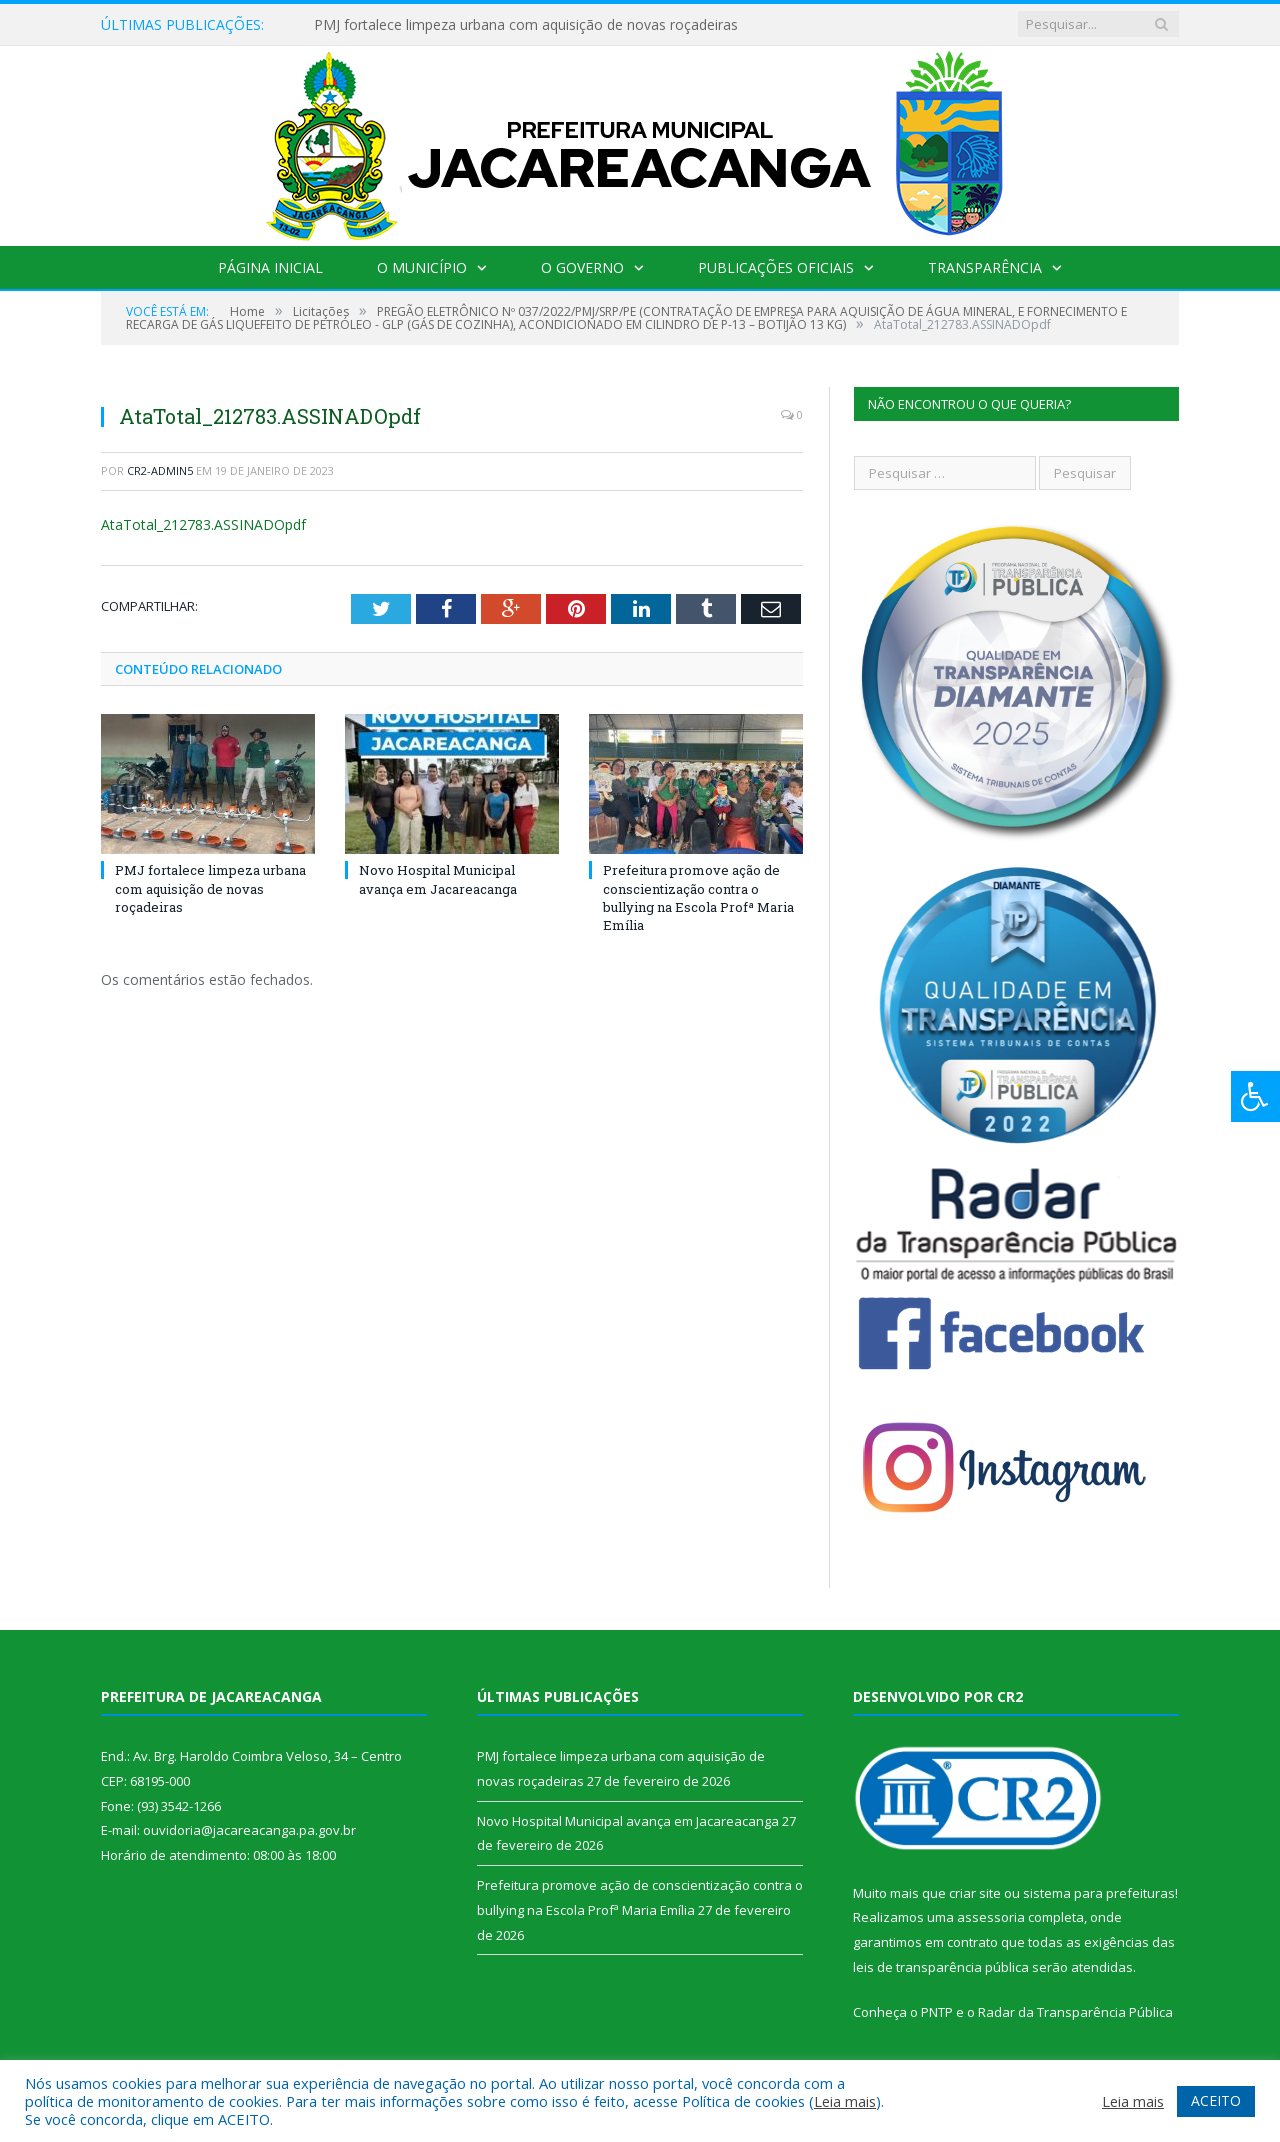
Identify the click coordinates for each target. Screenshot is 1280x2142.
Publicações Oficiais (776, 267)
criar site (975, 1893)
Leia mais (845, 2101)
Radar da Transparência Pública (1075, 2012)
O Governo (582, 267)
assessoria (991, 1917)
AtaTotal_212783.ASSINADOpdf (203, 524)
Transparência (985, 267)
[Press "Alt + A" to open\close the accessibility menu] (1255, 1096)
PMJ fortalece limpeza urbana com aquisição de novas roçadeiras (526, 25)
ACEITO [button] (1216, 2100)
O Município (422, 267)
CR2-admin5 (160, 470)
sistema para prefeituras (1099, 1893)
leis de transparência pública (941, 1967)
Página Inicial (270, 267)
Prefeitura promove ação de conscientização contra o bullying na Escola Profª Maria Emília (698, 897)
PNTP (937, 2012)
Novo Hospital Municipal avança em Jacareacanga (438, 879)
